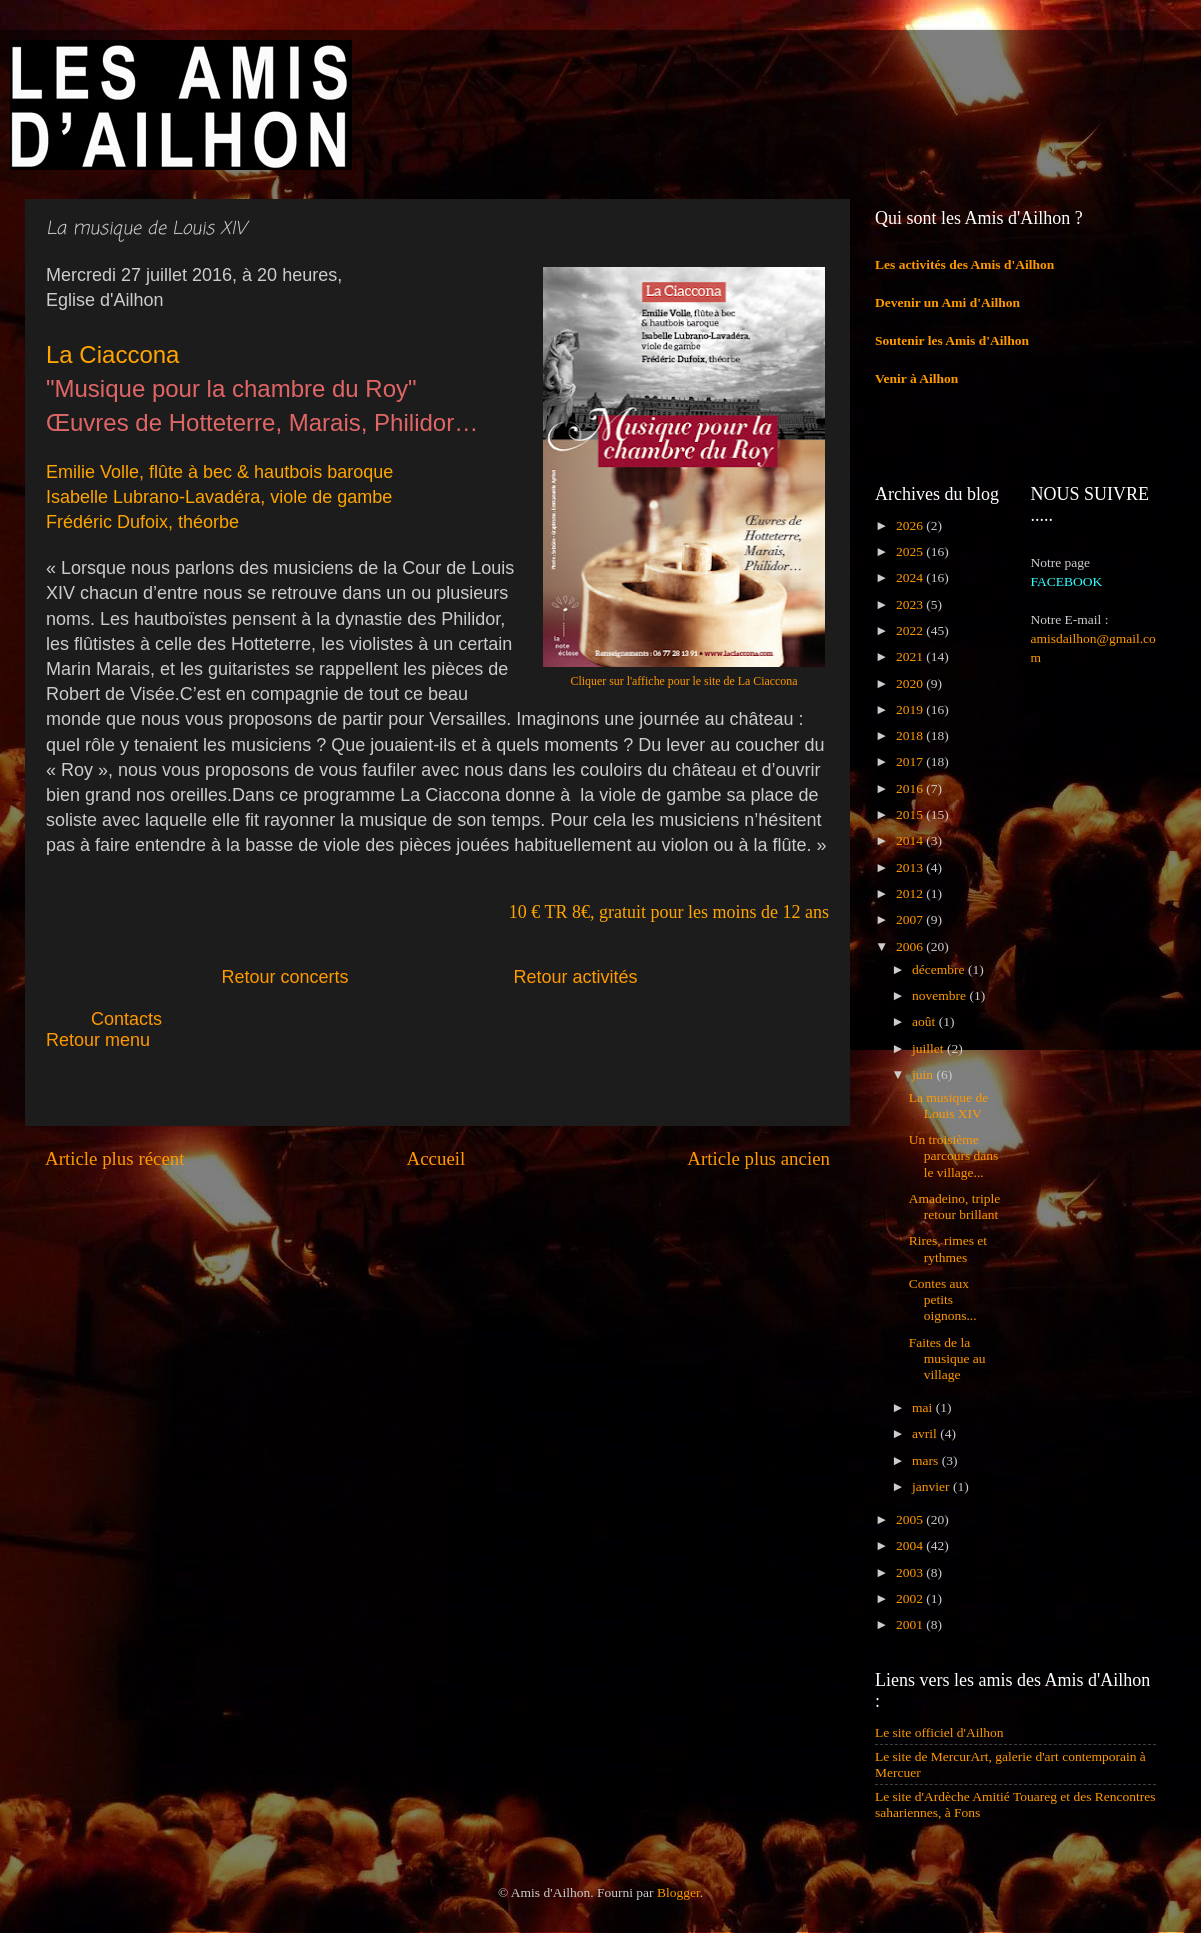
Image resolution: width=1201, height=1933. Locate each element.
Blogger (678, 1892)
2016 (911, 788)
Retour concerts (284, 977)
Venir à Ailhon (916, 378)
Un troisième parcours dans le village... (954, 1155)
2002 (911, 1598)
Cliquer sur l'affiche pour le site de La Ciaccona (684, 681)
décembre (940, 969)
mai (924, 1407)
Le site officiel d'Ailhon (939, 1732)
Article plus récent (115, 1158)
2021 (911, 656)
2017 (911, 761)
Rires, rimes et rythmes (948, 1248)
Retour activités (576, 977)
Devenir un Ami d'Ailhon (947, 302)
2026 (911, 525)
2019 (911, 709)
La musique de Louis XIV (948, 1105)
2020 (911, 683)
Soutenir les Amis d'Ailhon (952, 340)
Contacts (171, 1019)
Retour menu (98, 1040)
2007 (911, 919)
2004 (911, 1545)
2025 (911, 551)
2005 (911, 1519)
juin (924, 1074)
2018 (911, 735)
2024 (911, 577)
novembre (940, 995)
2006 (911, 946)
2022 (911, 630)
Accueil (436, 1158)
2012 (911, 893)
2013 (911, 867)
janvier (932, 1486)
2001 (911, 1624)
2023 (911, 604)
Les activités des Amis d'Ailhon (964, 264)
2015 (911, 814)
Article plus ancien (758, 1158)
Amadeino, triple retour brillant (954, 1206)
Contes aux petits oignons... (943, 1299)
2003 (911, 1572)
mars (927, 1460)
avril (926, 1433)
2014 (911, 840)
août (925, 1021)
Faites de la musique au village (947, 1358)
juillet (929, 1048)
